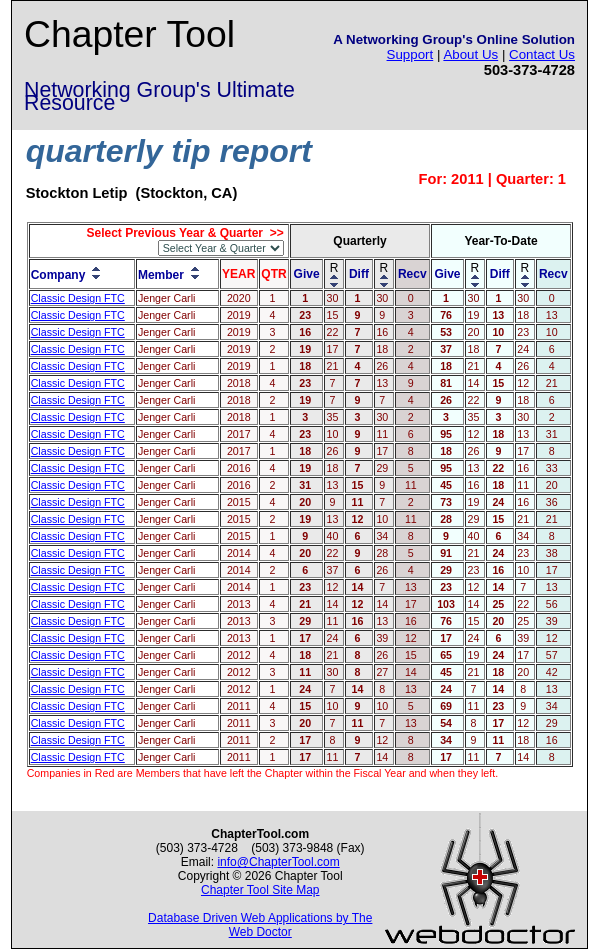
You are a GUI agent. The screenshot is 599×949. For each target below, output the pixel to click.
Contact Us (542, 54)
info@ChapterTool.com (278, 862)
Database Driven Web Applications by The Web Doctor (260, 925)
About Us (470, 54)
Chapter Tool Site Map (260, 890)
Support (410, 54)
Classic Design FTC (78, 298)
